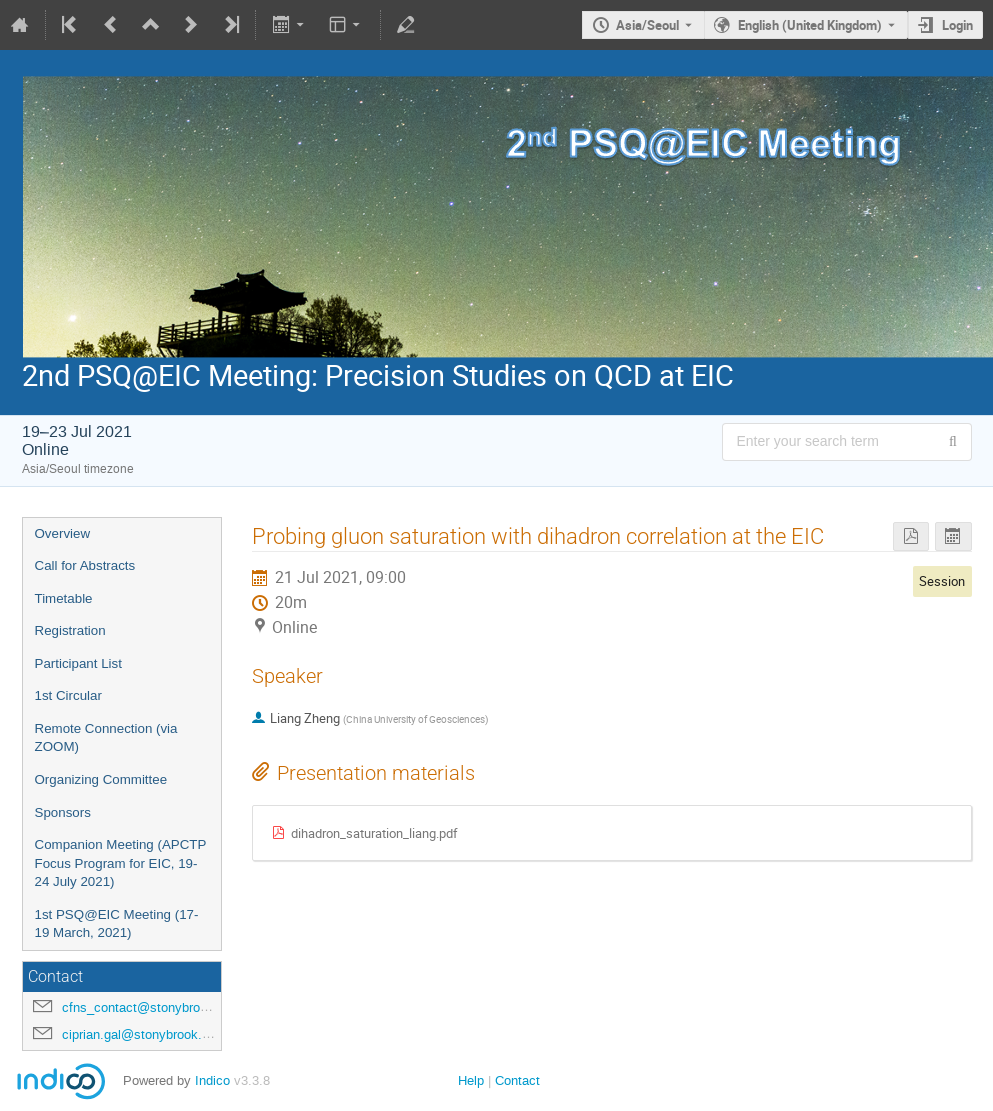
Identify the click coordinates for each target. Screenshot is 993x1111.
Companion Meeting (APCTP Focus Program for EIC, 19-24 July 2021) (121, 863)
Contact (517, 1080)
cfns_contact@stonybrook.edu (150, 1007)
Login (957, 25)
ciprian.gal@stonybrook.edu (142, 1034)
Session (942, 581)
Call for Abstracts (85, 565)
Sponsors (63, 812)
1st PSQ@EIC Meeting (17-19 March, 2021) (117, 924)
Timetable (64, 598)
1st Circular (68, 695)
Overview (63, 533)
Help (471, 1080)
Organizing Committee (101, 779)
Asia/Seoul (647, 25)
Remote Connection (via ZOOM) (106, 738)
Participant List (78, 663)
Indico (212, 1080)
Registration (70, 630)
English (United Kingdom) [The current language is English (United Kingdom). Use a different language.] (810, 25)
